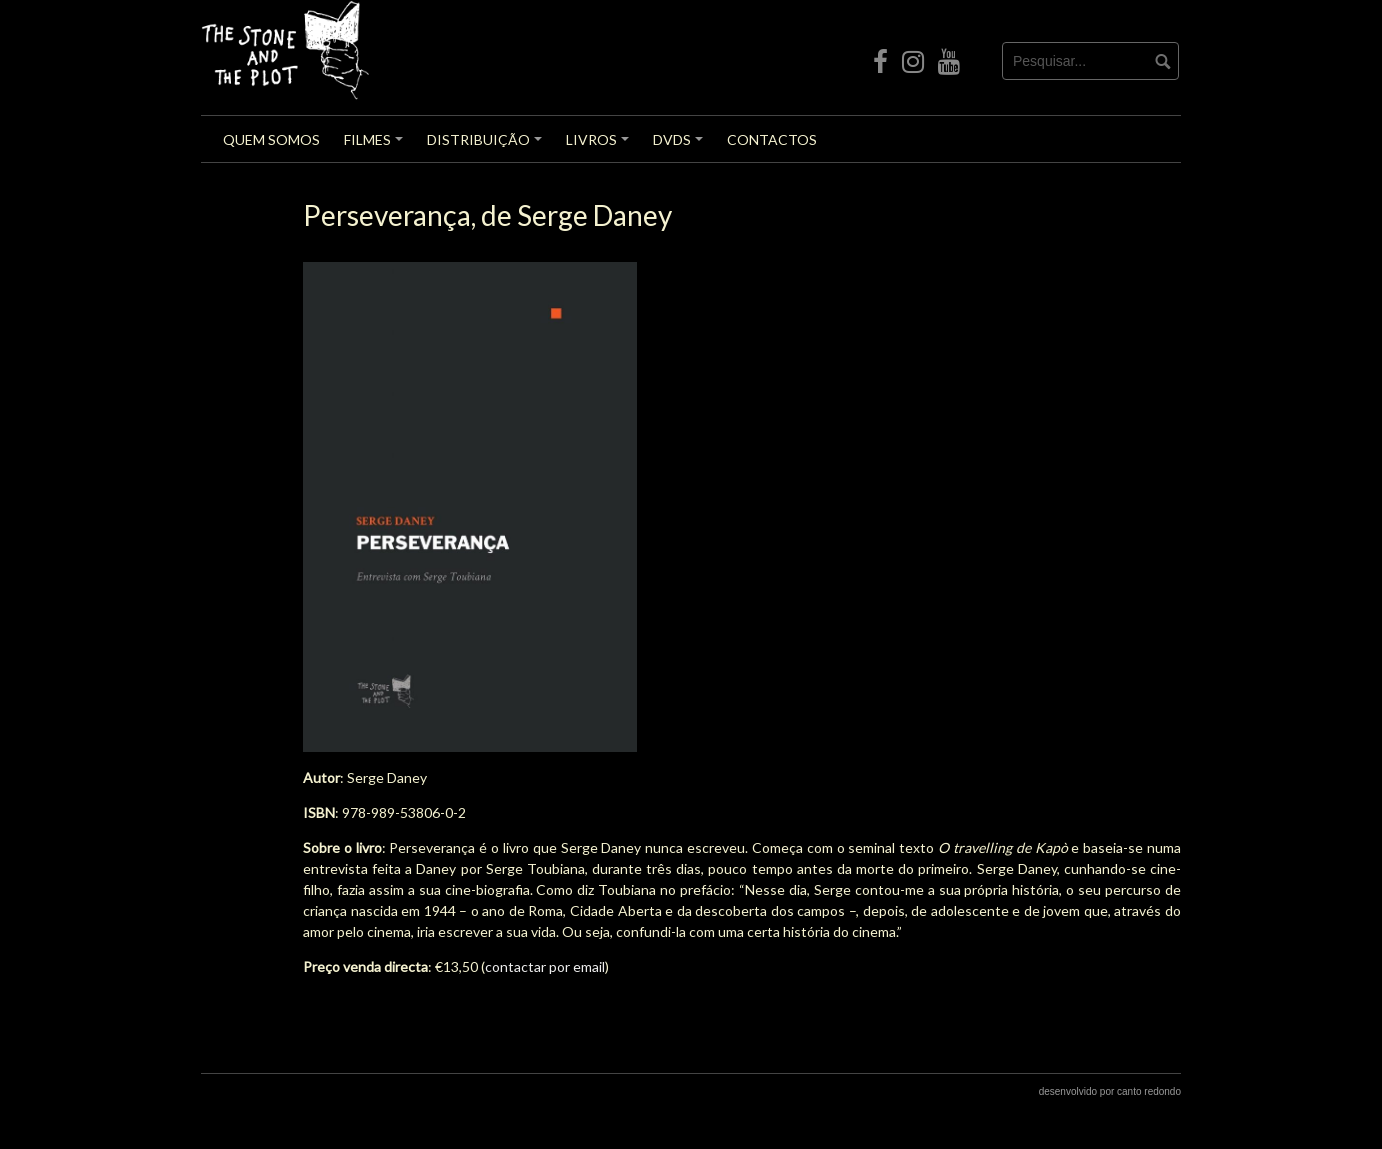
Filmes (376, 146)
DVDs (681, 146)
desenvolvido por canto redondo (1110, 1091)
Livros (600, 146)
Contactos (772, 139)
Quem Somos (271, 139)
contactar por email (545, 966)
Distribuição (487, 146)
